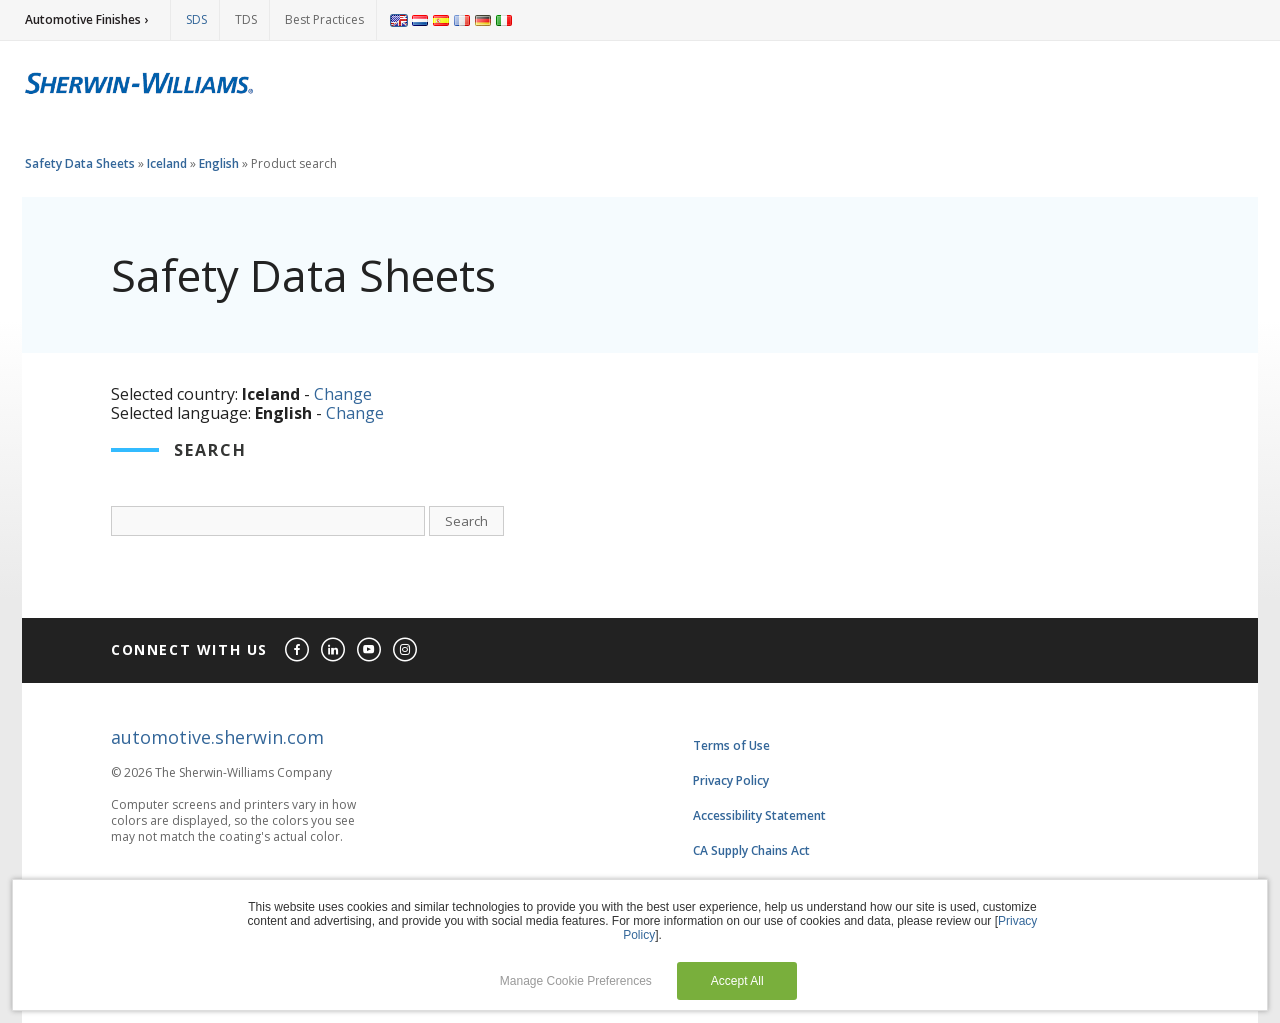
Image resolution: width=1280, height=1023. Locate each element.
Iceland (167, 163)
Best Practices (324, 19)
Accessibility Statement (759, 815)
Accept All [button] (737, 981)
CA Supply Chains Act (751, 850)
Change (343, 394)
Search (466, 521)
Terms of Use (731, 745)
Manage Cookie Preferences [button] (576, 981)
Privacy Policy (731, 780)
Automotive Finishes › (86, 19)
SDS (196, 19)
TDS (246, 19)
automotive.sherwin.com (217, 737)
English (219, 163)
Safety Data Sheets (80, 163)
